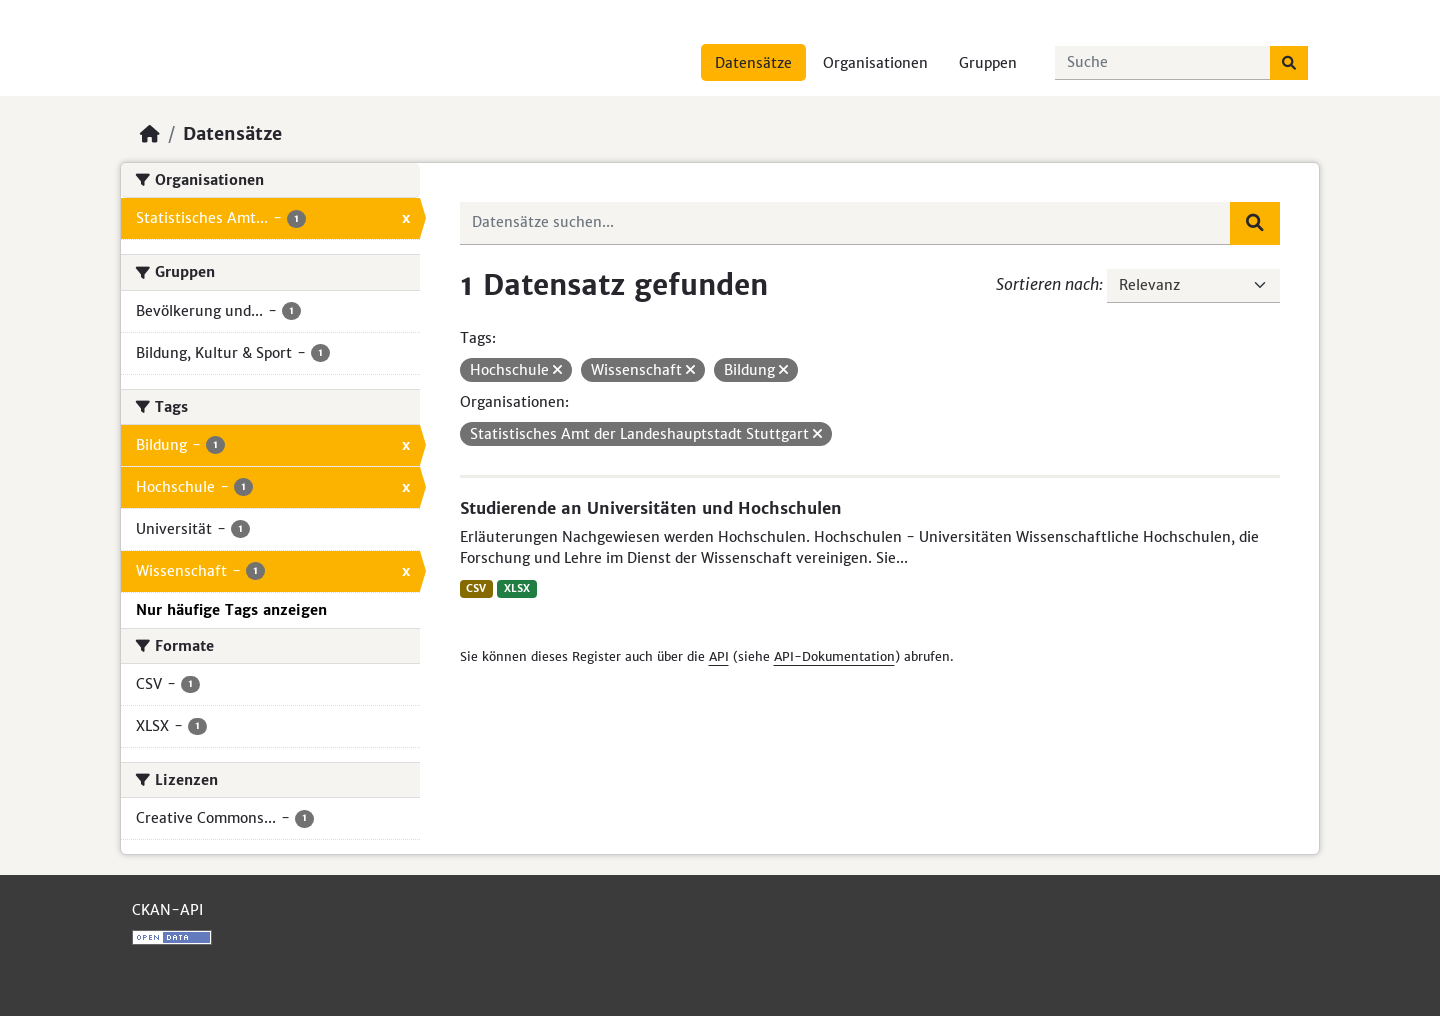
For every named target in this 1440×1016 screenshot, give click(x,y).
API (719, 656)
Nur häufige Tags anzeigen (231, 610)
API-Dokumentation (834, 656)
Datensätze (753, 63)
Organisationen (875, 63)
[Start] (150, 134)
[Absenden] (1289, 63)
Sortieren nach (1047, 284)
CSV (476, 588)
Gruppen (988, 63)
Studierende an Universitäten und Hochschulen (651, 508)
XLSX (517, 588)
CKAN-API (167, 910)
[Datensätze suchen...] (1163, 63)
